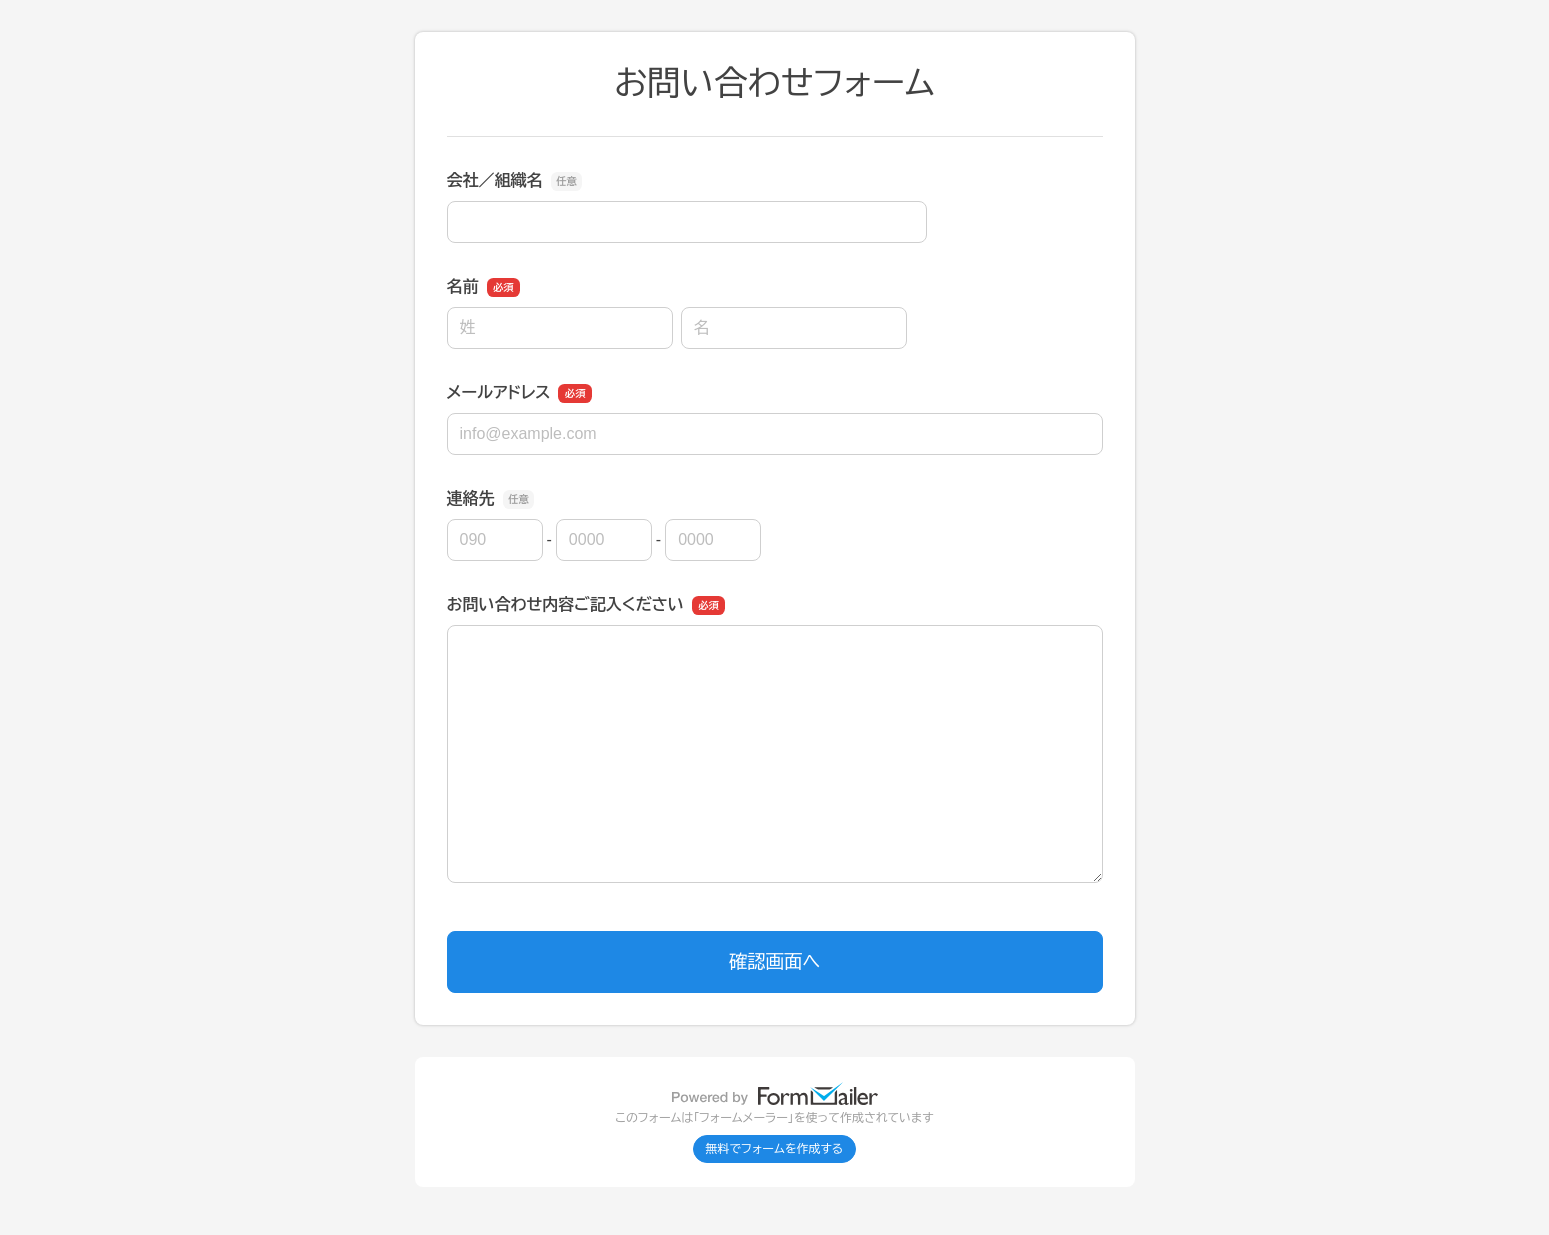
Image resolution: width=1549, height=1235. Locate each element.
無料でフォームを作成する (775, 1149)
